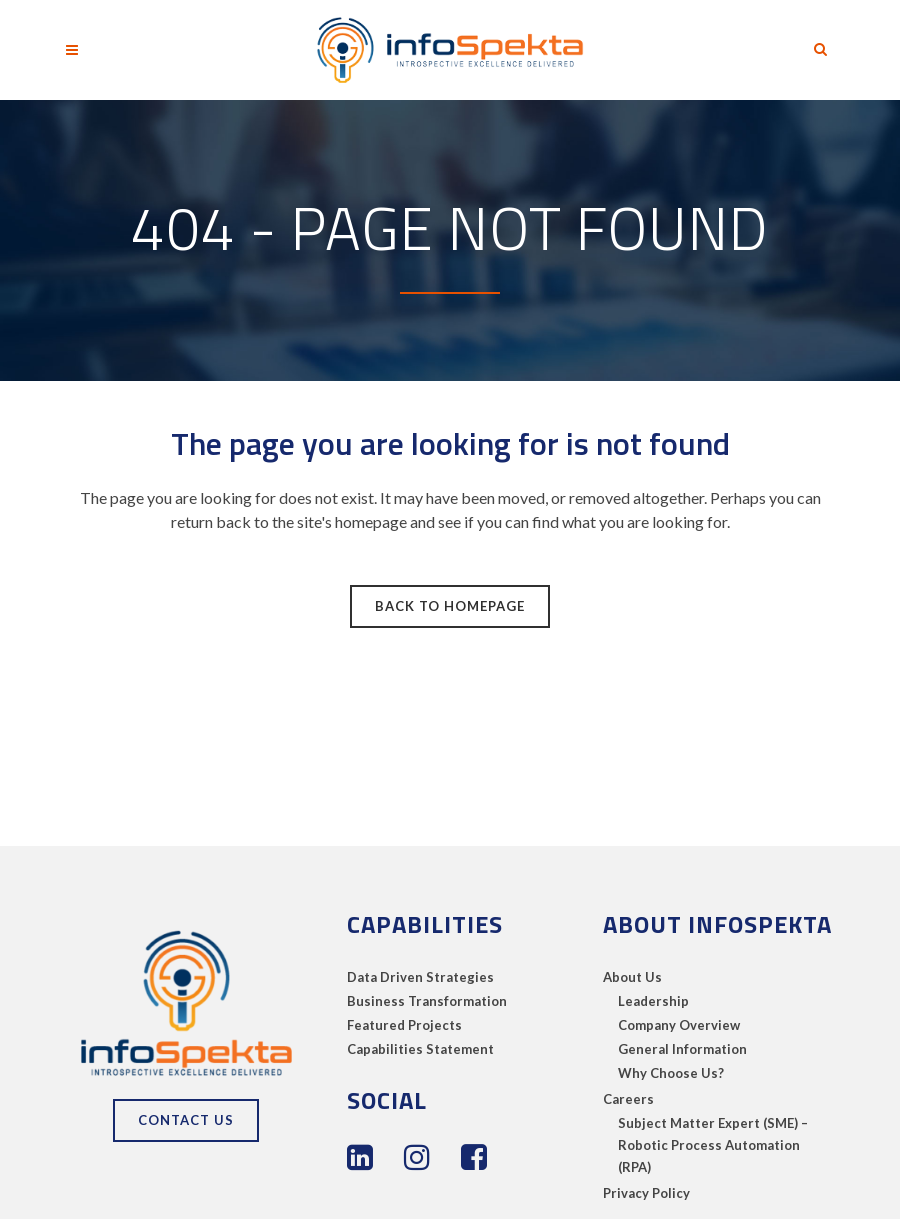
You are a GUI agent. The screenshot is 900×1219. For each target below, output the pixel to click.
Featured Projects (404, 1025)
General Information (682, 1049)
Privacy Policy (646, 1193)
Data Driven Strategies (420, 977)
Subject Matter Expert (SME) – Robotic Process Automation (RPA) (713, 1145)
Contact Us (186, 1120)
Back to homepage (450, 606)
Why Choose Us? (671, 1073)
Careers (628, 1099)
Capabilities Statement (420, 1049)
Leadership (653, 1001)
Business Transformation (427, 1001)
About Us (632, 977)
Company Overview (679, 1025)
